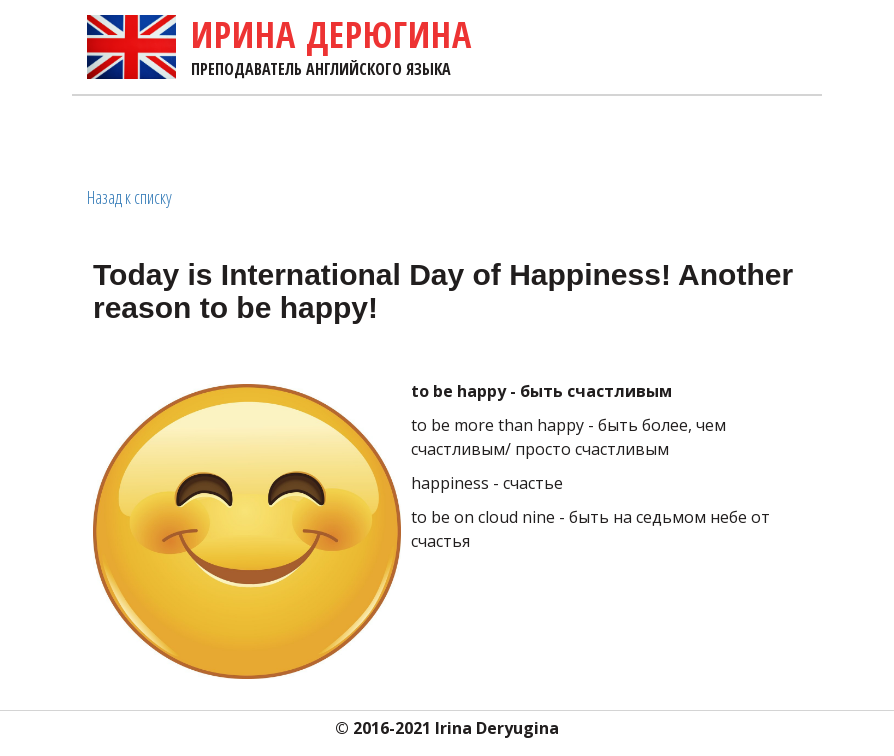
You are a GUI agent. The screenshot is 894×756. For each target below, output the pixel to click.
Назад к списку (129, 197)
